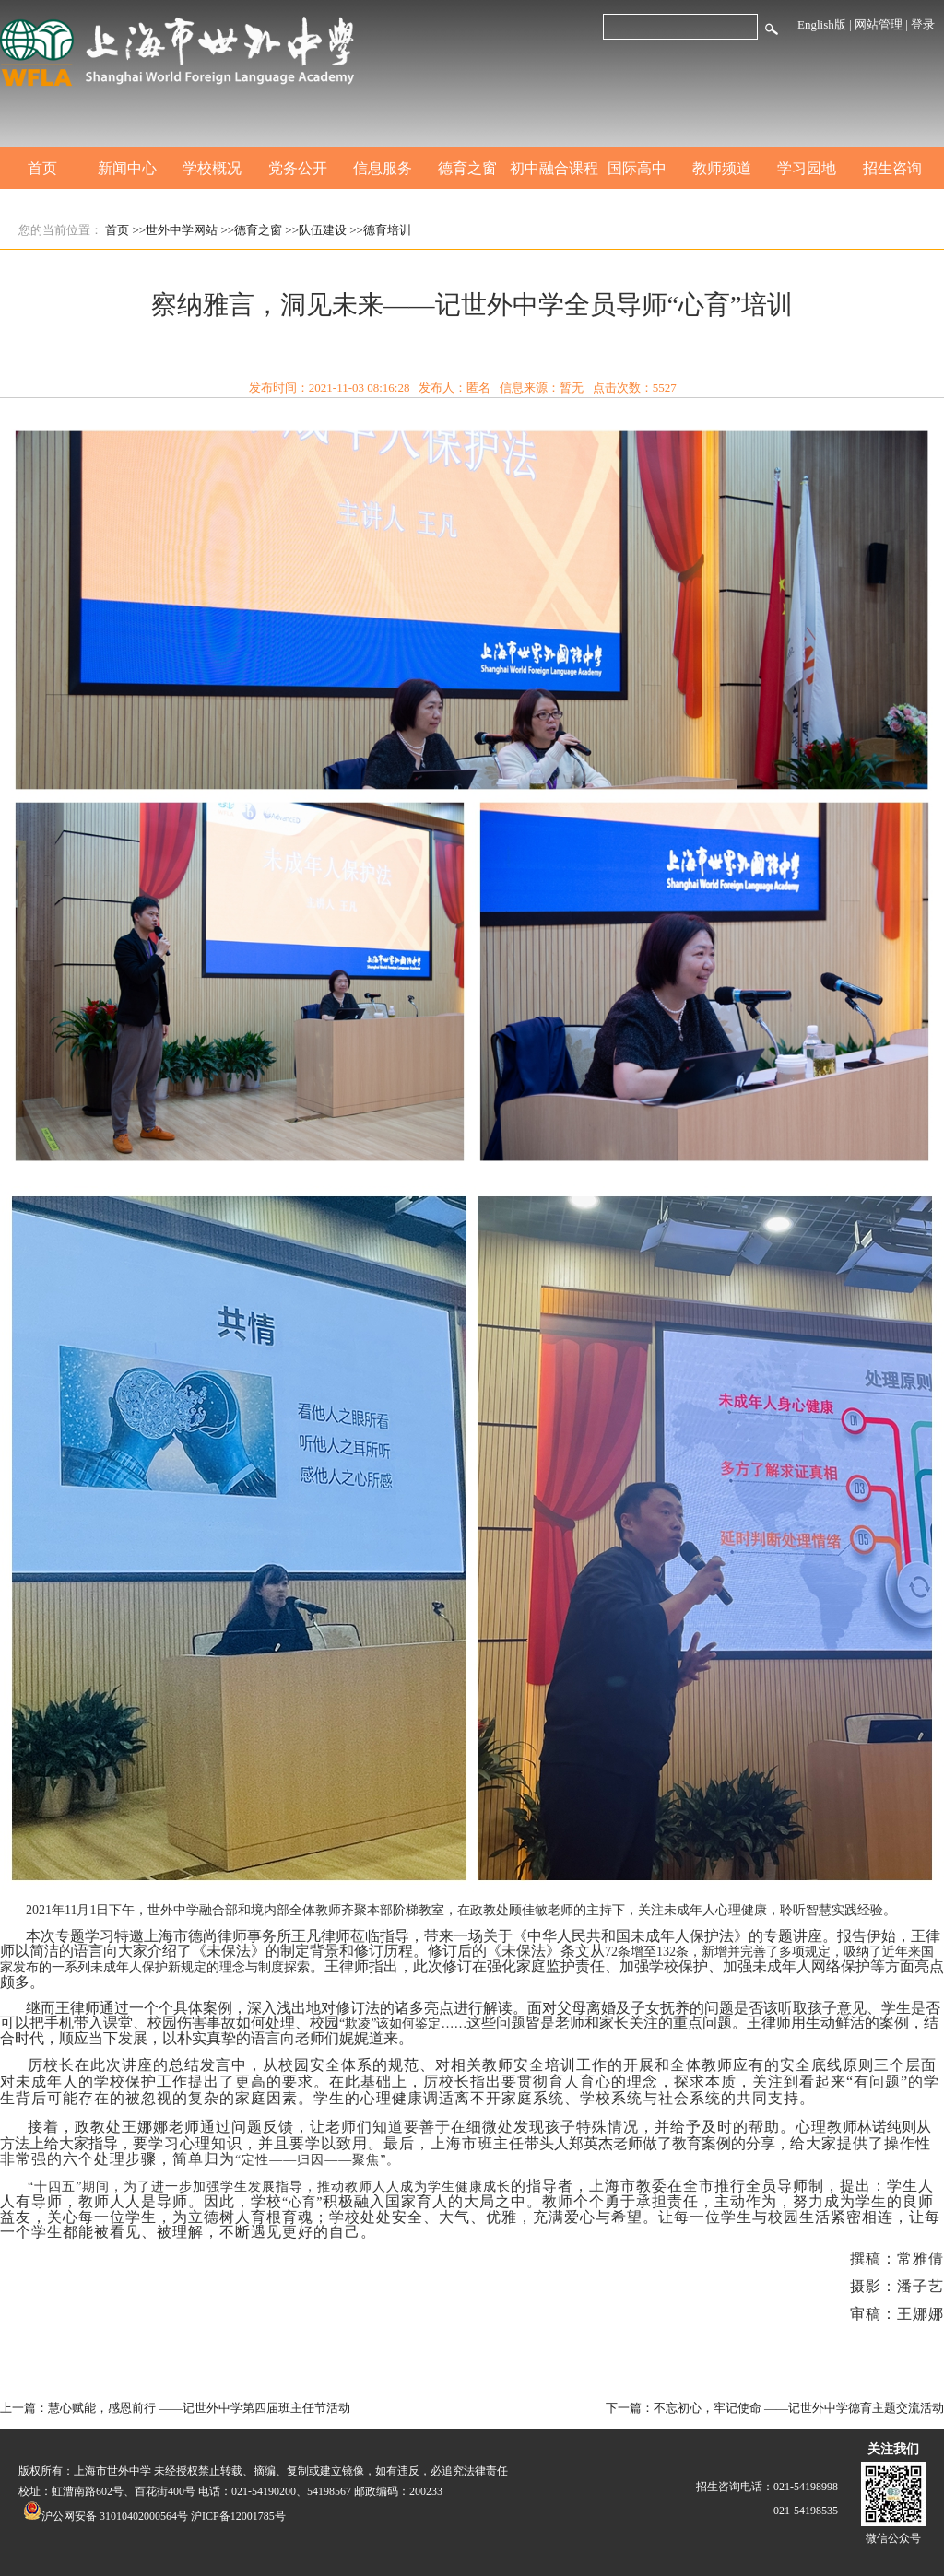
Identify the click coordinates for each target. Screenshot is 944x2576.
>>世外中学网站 (175, 230)
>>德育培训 (380, 230)
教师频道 (721, 168)
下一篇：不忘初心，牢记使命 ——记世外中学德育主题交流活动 (775, 2408)
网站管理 (879, 24)
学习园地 (806, 168)
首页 (42, 168)
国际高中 (637, 168)
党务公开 (297, 168)
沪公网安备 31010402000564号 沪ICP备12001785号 (154, 2516)
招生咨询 (892, 168)
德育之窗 (467, 168)
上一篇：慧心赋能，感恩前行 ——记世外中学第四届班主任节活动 (175, 2408)
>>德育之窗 (251, 230)
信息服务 (382, 168)
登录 (923, 24)
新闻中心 (127, 168)
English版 (821, 24)
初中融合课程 (552, 168)
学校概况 (212, 168)
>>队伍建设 (316, 230)
